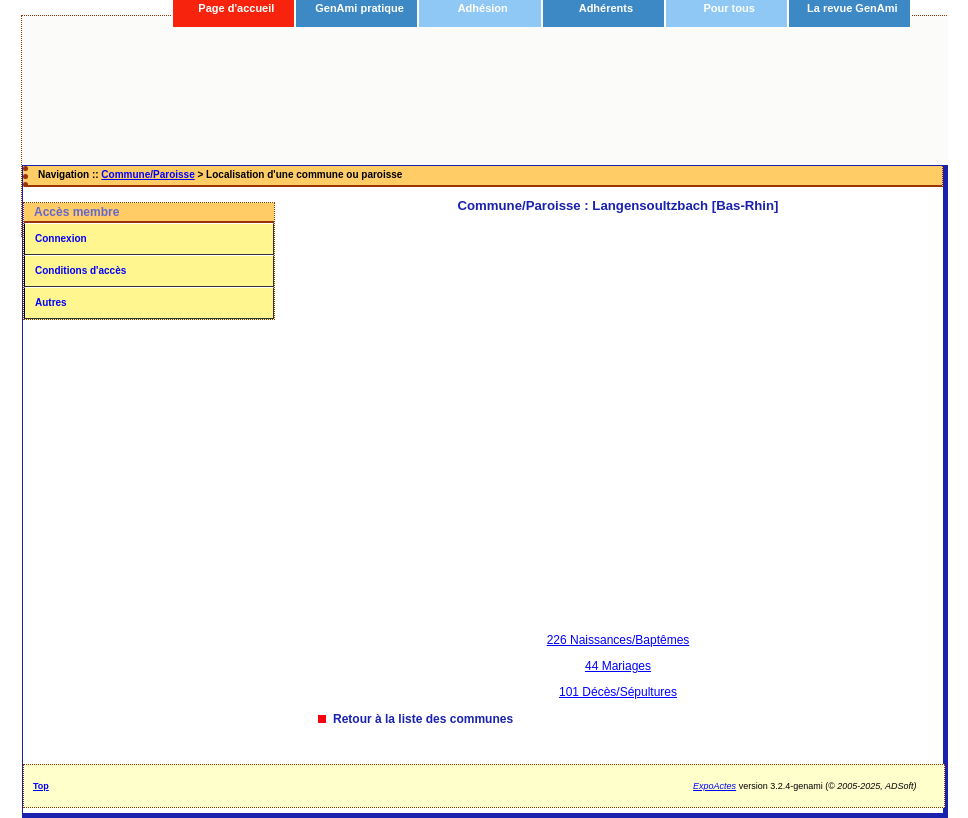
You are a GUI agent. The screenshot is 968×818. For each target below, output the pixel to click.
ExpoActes (714, 786)
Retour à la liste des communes (423, 719)
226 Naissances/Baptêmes (618, 640)
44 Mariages (618, 666)
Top (41, 786)
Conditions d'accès (80, 270)
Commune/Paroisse (147, 174)
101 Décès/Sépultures (618, 692)
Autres (51, 302)
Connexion (61, 238)
